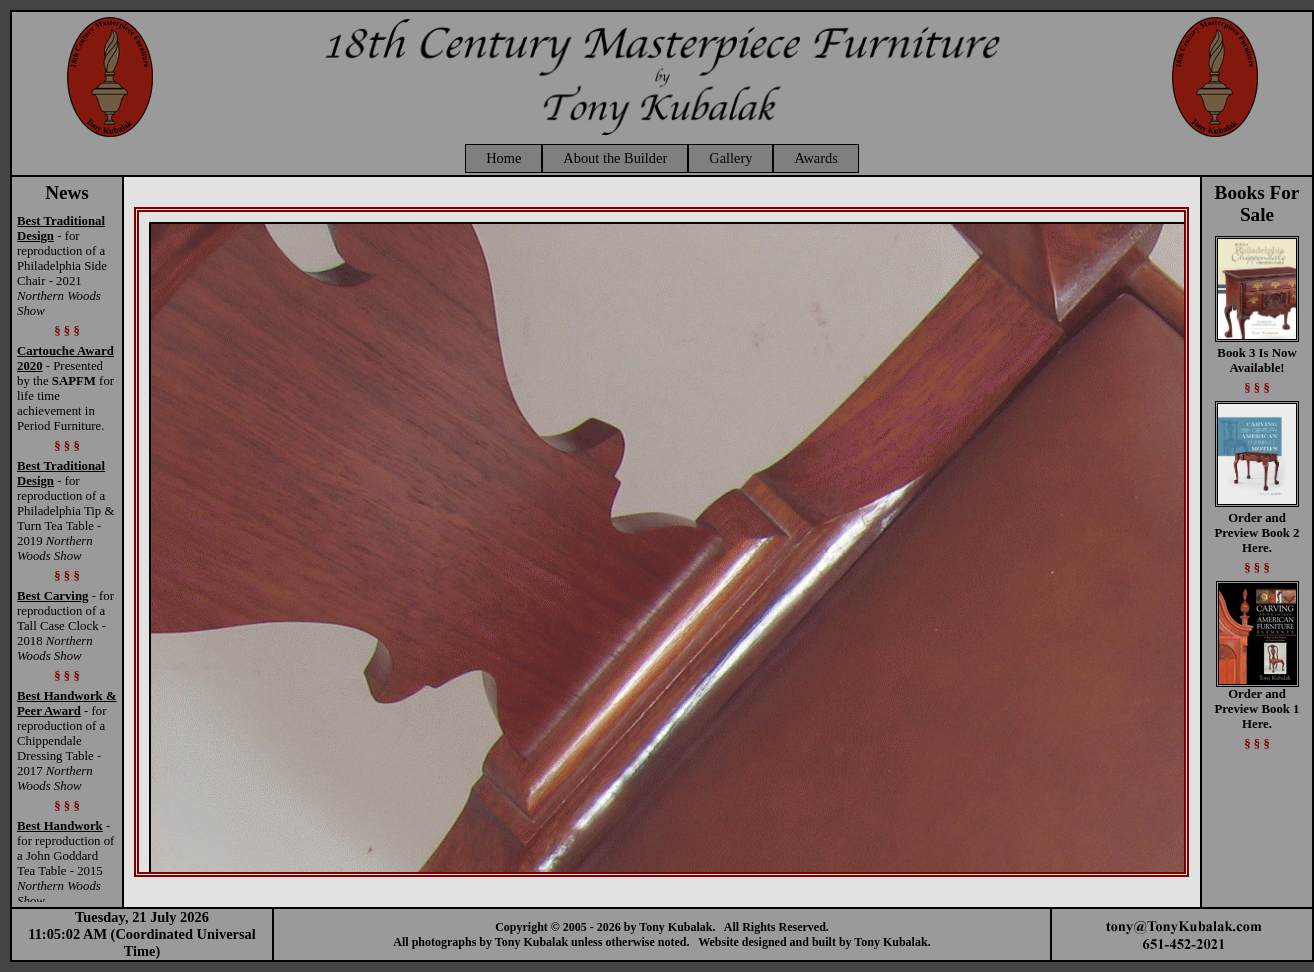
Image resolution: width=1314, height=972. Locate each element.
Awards (815, 158)
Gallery (730, 158)
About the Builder (615, 158)
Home (503, 158)
